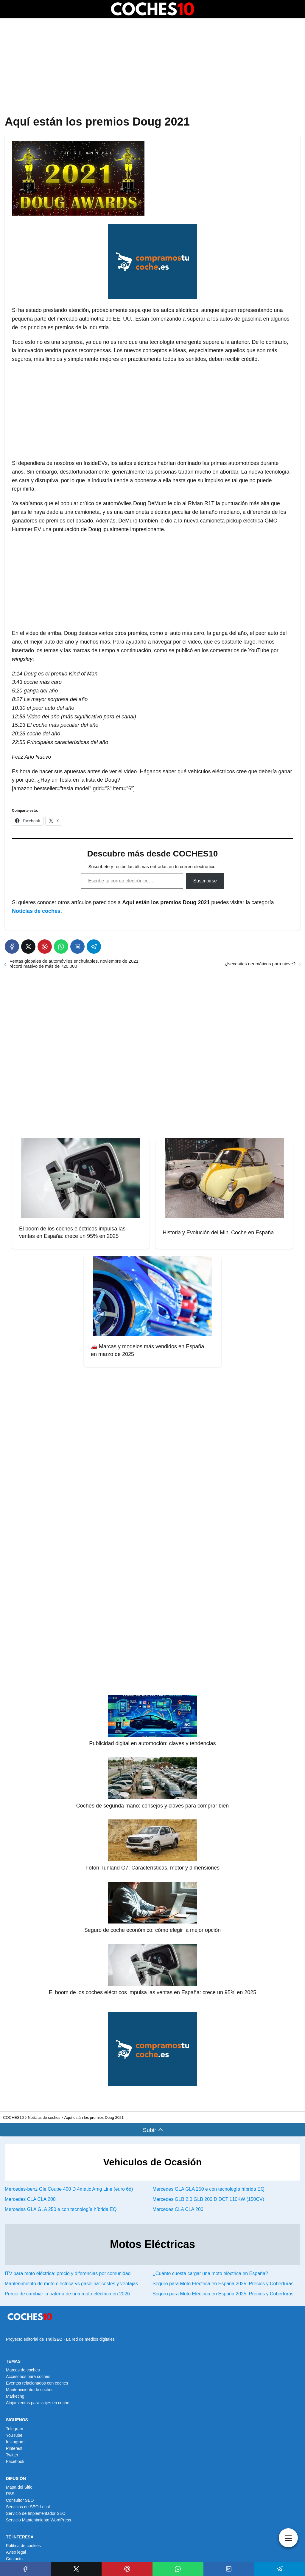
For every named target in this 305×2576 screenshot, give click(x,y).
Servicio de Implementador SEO (36, 2513)
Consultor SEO (20, 2500)
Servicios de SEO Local (28, 2506)
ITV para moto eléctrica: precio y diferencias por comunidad (67, 2273)
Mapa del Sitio (19, 2487)
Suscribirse (205, 880)
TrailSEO (54, 2339)
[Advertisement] (152, 67)
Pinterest (14, 2448)
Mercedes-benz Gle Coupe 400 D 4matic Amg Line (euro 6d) (69, 2189)
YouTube (14, 2435)
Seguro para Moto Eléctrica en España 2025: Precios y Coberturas (222, 2283)
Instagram (15, 2441)
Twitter (12, 2455)
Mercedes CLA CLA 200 (30, 2199)
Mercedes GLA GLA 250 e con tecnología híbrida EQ (208, 2189)
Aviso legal (16, 2552)
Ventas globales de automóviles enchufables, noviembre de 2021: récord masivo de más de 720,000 (75, 963)
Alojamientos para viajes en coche (37, 2402)
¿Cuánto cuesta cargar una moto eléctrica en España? (210, 2273)
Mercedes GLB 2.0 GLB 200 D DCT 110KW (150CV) (208, 2199)
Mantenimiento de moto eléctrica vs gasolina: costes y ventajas (71, 2283)
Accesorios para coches (28, 2376)
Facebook (15, 2461)
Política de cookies (23, 2545)
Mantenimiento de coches (30, 2389)
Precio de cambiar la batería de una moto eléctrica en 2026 (67, 2293)
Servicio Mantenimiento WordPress (38, 2520)
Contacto (14, 2558)
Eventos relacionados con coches (37, 2383)
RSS (10, 2493)
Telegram (14, 2428)
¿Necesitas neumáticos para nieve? (260, 963)
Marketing (15, 2396)
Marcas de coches (23, 2370)
